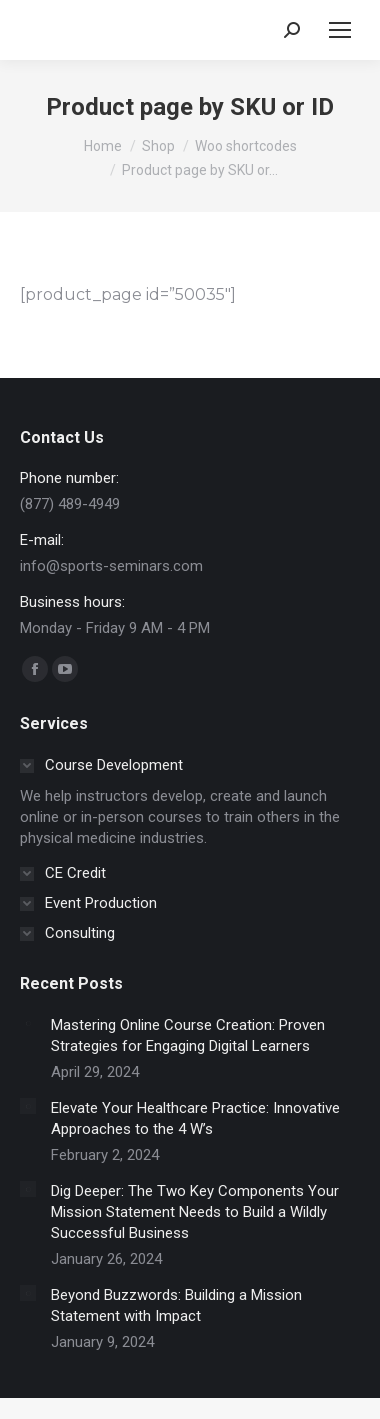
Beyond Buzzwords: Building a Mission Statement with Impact (176, 1305)
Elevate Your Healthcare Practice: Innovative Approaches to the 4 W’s (195, 1118)
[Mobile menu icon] (340, 30)
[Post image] (28, 1023)
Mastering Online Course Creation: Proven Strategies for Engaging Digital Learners (188, 1035)
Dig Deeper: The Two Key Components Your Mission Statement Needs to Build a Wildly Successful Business (195, 1212)
